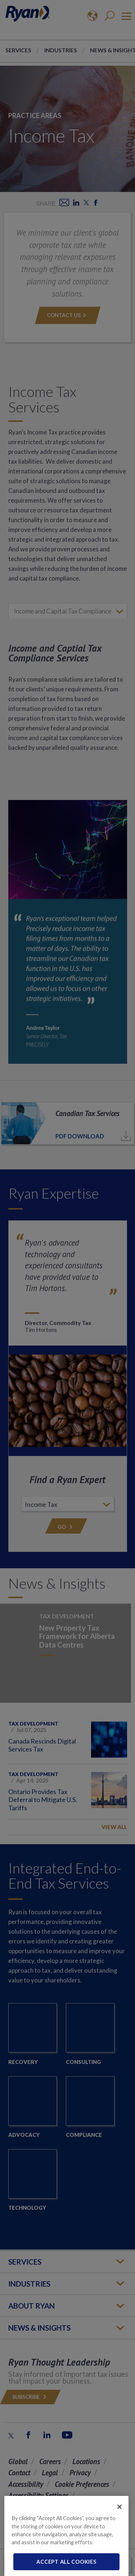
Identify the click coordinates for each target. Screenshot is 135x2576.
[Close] (119, 2518)
